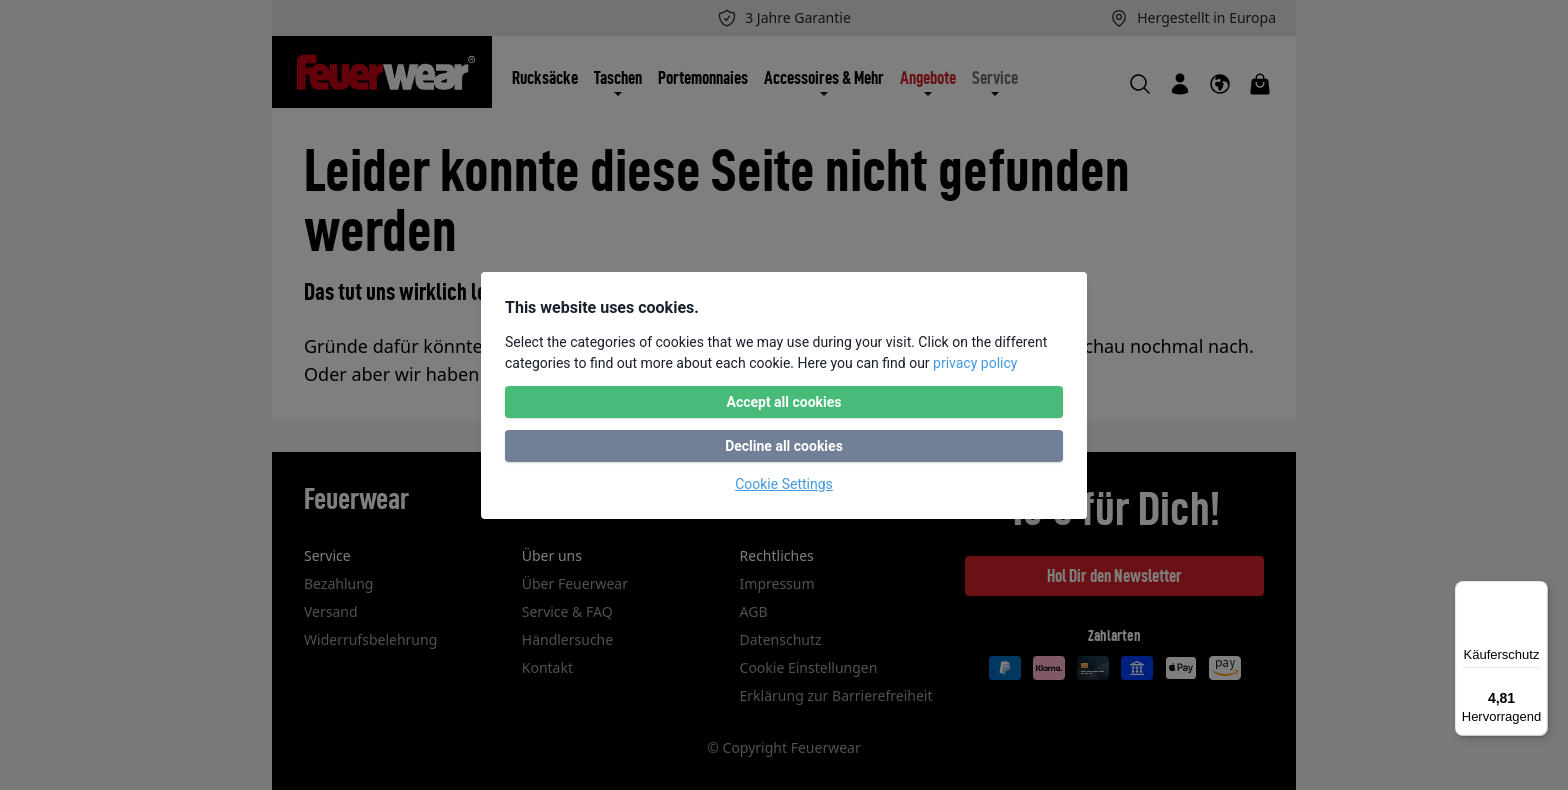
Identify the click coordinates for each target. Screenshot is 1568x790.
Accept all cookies (783, 402)
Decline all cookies (784, 446)
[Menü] (1536, 593)
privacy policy (975, 363)
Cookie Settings (784, 484)
